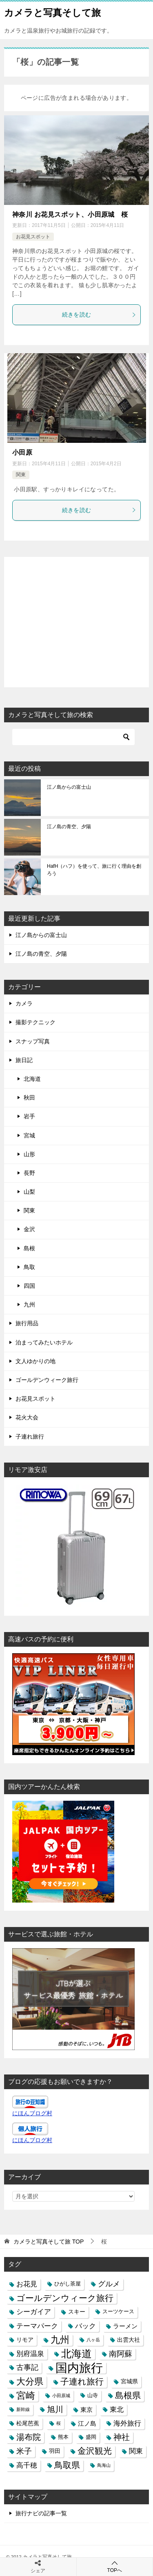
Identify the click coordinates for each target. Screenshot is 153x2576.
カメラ (24, 1003)
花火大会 (27, 1417)
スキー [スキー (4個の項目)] (76, 2311)
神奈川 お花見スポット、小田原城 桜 (70, 214)
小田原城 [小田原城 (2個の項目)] (61, 2395)
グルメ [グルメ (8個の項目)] (109, 2284)
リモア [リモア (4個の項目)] (24, 2339)
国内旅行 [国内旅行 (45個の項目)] (79, 2368)
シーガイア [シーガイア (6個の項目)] (33, 2311)
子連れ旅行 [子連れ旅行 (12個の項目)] (82, 2381)
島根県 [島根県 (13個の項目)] (128, 2395)
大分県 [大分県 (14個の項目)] (29, 2381)
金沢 (29, 1229)
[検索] (73, 737)
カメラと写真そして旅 (52, 12)
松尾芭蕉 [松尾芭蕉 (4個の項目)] (27, 2423)
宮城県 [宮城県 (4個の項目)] (129, 2381)
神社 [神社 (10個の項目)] (121, 2437)
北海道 (32, 1079)
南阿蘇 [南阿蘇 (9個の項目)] (120, 2353)
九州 (29, 1304)
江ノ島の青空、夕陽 (69, 826)
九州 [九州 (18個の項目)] (60, 2339)
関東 (21, 474)
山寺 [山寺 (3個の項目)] (92, 2395)
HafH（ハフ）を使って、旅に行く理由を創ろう (94, 869)
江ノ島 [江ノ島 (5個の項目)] (87, 2423)
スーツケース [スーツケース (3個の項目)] (118, 2311)
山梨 (29, 1191)
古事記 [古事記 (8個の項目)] (27, 2367)
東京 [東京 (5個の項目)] (86, 2409)
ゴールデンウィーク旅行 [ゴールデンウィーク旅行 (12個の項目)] (64, 2298)
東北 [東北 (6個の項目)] (117, 2409)
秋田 (29, 1097)
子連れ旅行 (30, 1436)
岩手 (29, 1116)
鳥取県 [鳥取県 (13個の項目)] (67, 2465)
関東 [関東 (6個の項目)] (136, 2451)
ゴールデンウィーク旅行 (47, 1380)
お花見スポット (33, 237)
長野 (29, 1173)
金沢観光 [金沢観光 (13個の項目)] (95, 2451)
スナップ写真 (33, 1041)
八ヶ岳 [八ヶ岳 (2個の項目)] (93, 2339)
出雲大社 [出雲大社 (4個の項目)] (128, 2339)
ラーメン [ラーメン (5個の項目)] (125, 2326)
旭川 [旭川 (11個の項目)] (55, 2409)
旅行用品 (27, 1323)
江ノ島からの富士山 (69, 787)
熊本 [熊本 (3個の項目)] (63, 2437)
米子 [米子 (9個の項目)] (24, 2451)
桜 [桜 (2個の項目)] (58, 2423)
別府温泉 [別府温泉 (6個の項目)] (30, 2353)
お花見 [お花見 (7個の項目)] (26, 2284)
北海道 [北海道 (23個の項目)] (76, 2353)
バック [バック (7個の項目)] (85, 2326)
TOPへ (115, 2566)
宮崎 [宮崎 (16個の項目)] (25, 2396)
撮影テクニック (35, 1022)
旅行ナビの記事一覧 (41, 2513)
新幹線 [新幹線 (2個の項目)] (23, 2409)
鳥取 (29, 1267)
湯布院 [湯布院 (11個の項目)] (28, 2437)
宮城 (29, 1135)
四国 (29, 1286)
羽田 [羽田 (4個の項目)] (54, 2451)
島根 (29, 1248)
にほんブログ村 (32, 2113)
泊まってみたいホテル (44, 1342)
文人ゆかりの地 (35, 1361)
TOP (48, 2241)
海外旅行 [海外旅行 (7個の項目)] (127, 2423)
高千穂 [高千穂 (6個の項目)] (26, 2465)
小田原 (22, 452)
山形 (29, 1154)
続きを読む (99, 314)
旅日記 (24, 1060)
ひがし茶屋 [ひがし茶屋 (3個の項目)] (67, 2284)
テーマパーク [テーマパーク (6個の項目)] (37, 2326)
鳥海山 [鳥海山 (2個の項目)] (104, 2465)
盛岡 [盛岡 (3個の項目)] (91, 2437)
